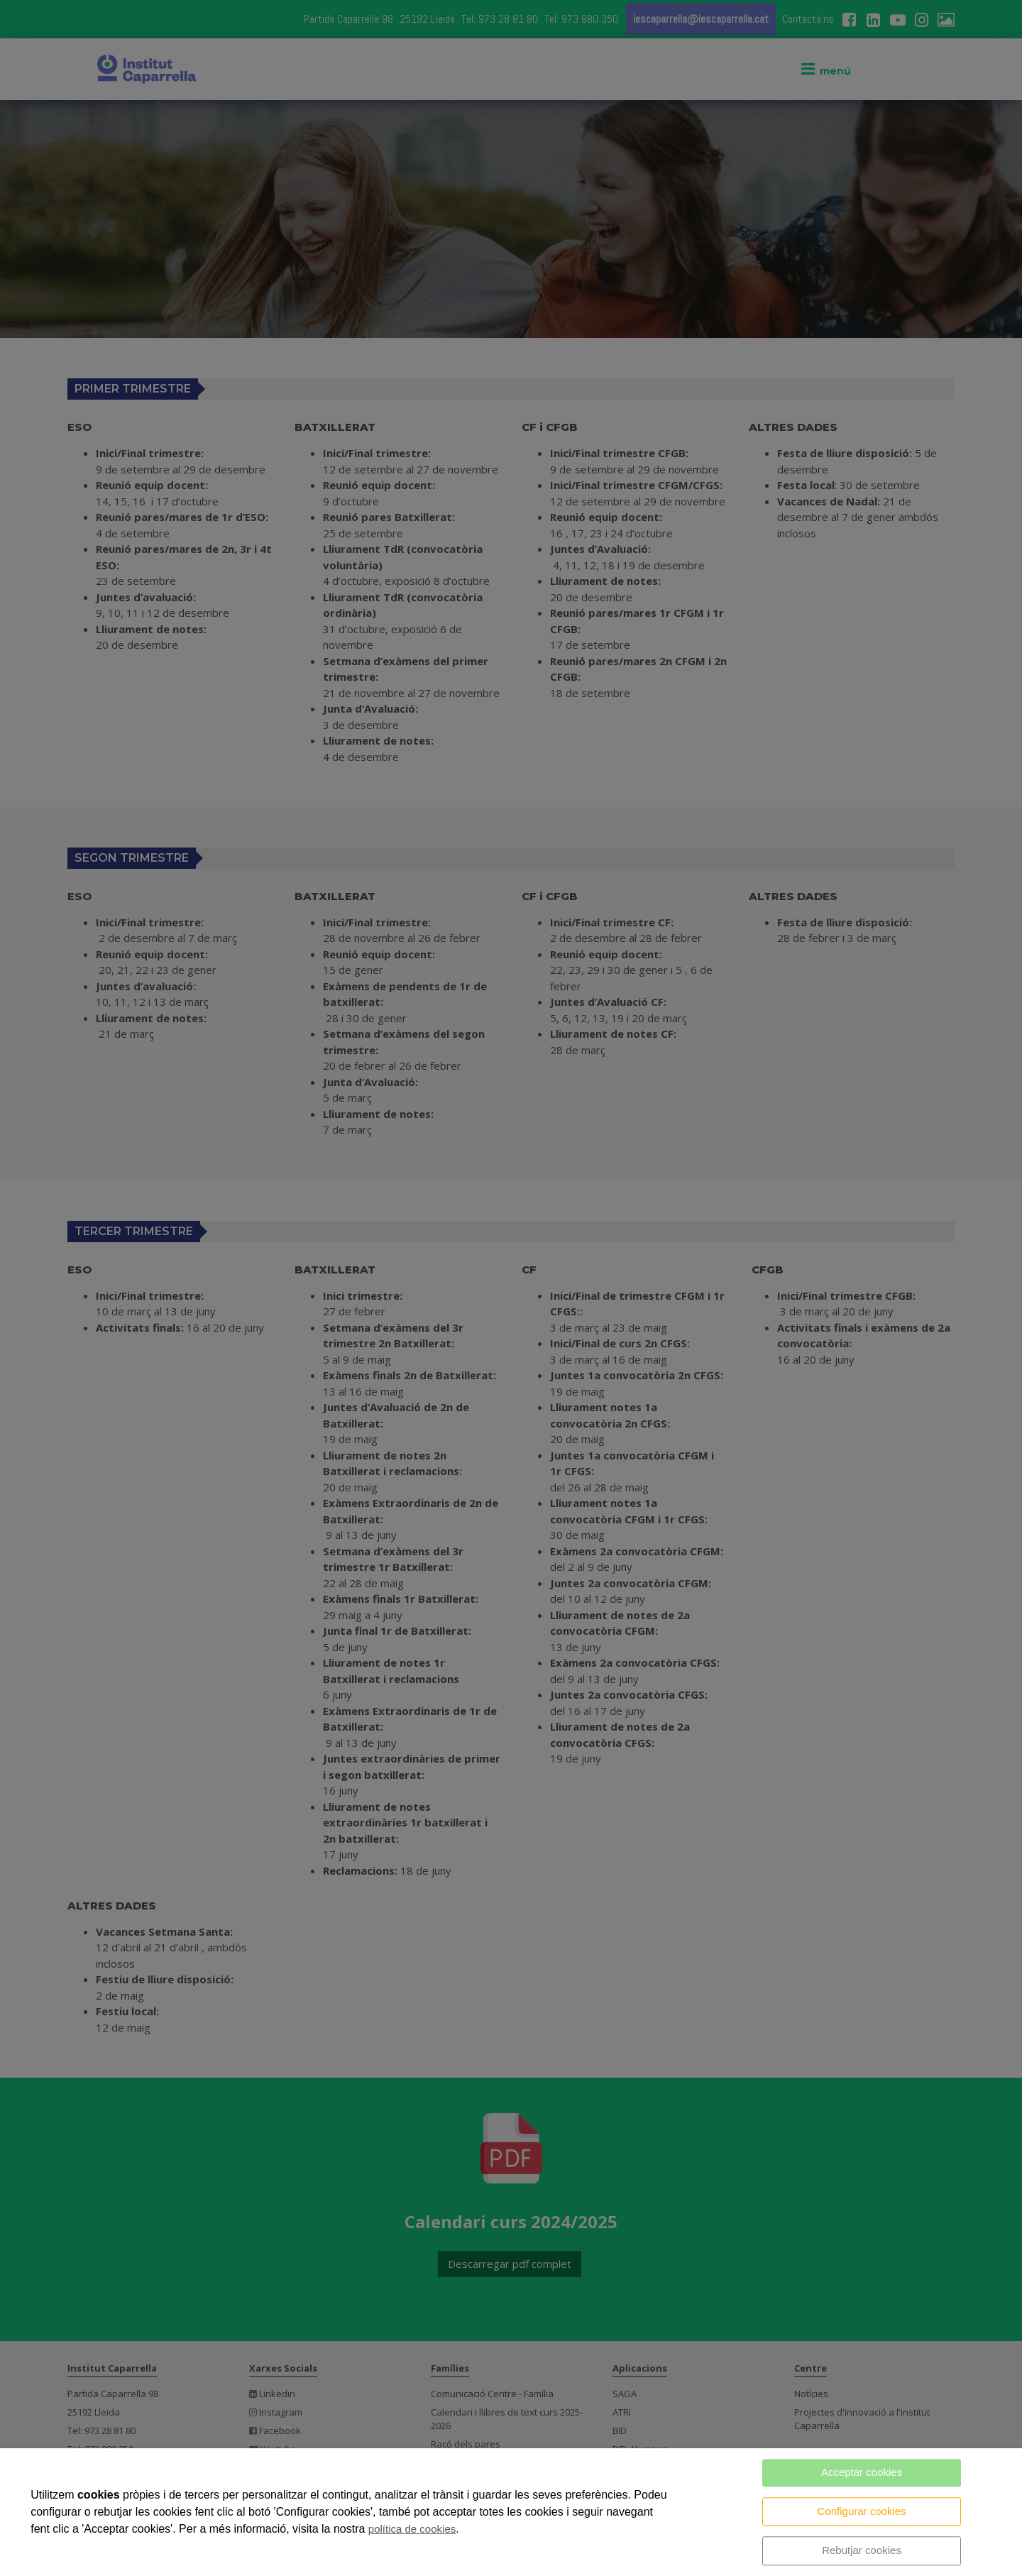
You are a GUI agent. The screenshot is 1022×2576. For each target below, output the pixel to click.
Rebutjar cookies (861, 2550)
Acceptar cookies (861, 2472)
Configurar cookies (862, 2511)
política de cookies (412, 2529)
